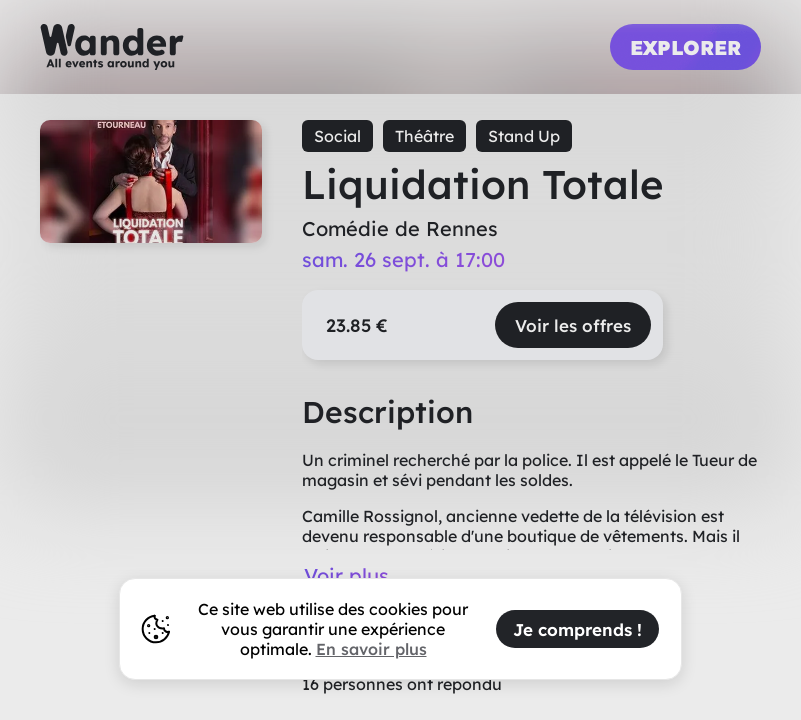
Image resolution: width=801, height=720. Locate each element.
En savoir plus (371, 649)
